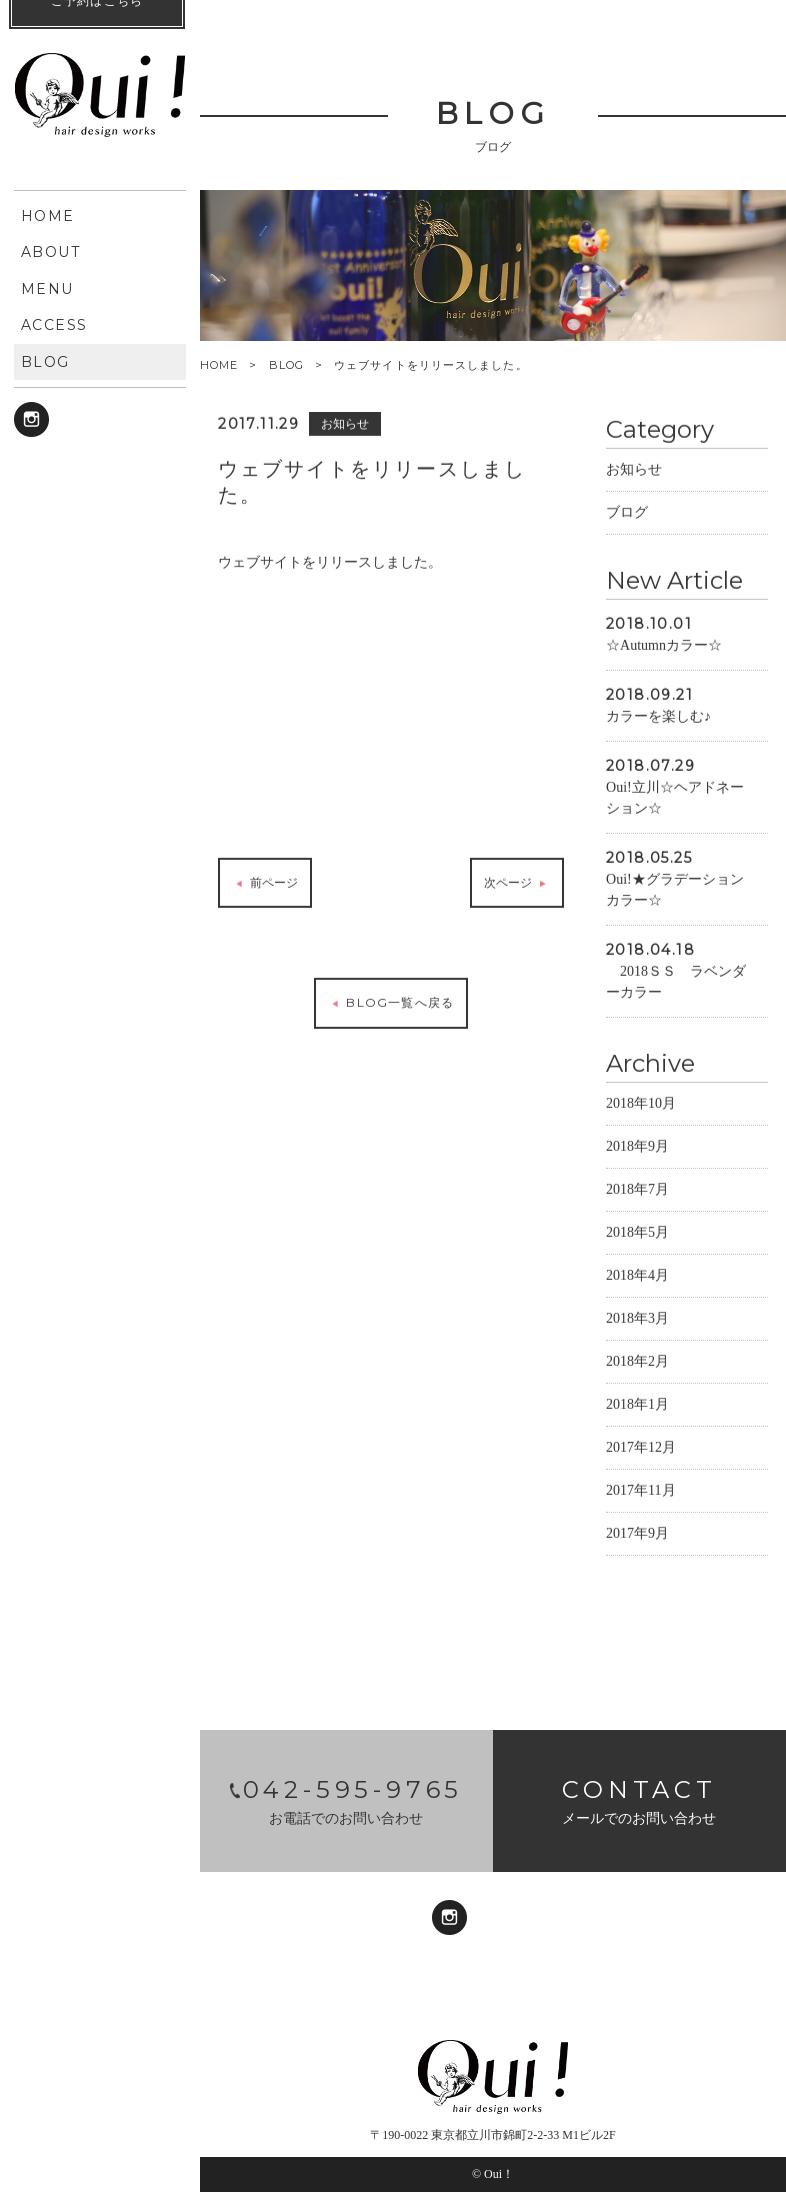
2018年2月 (637, 1365)
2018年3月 (637, 1322)
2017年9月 (637, 1537)
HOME (219, 365)
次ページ (516, 887)
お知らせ (634, 473)
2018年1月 (637, 1408)
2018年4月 (637, 1279)
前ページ (264, 887)
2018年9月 (637, 1150)
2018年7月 (637, 1193)
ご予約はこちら (97, 2142)
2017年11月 (640, 1494)
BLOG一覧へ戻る (391, 1008)
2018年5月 (637, 1236)
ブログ (627, 516)
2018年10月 (641, 1107)
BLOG (286, 365)
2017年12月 (641, 1451)
